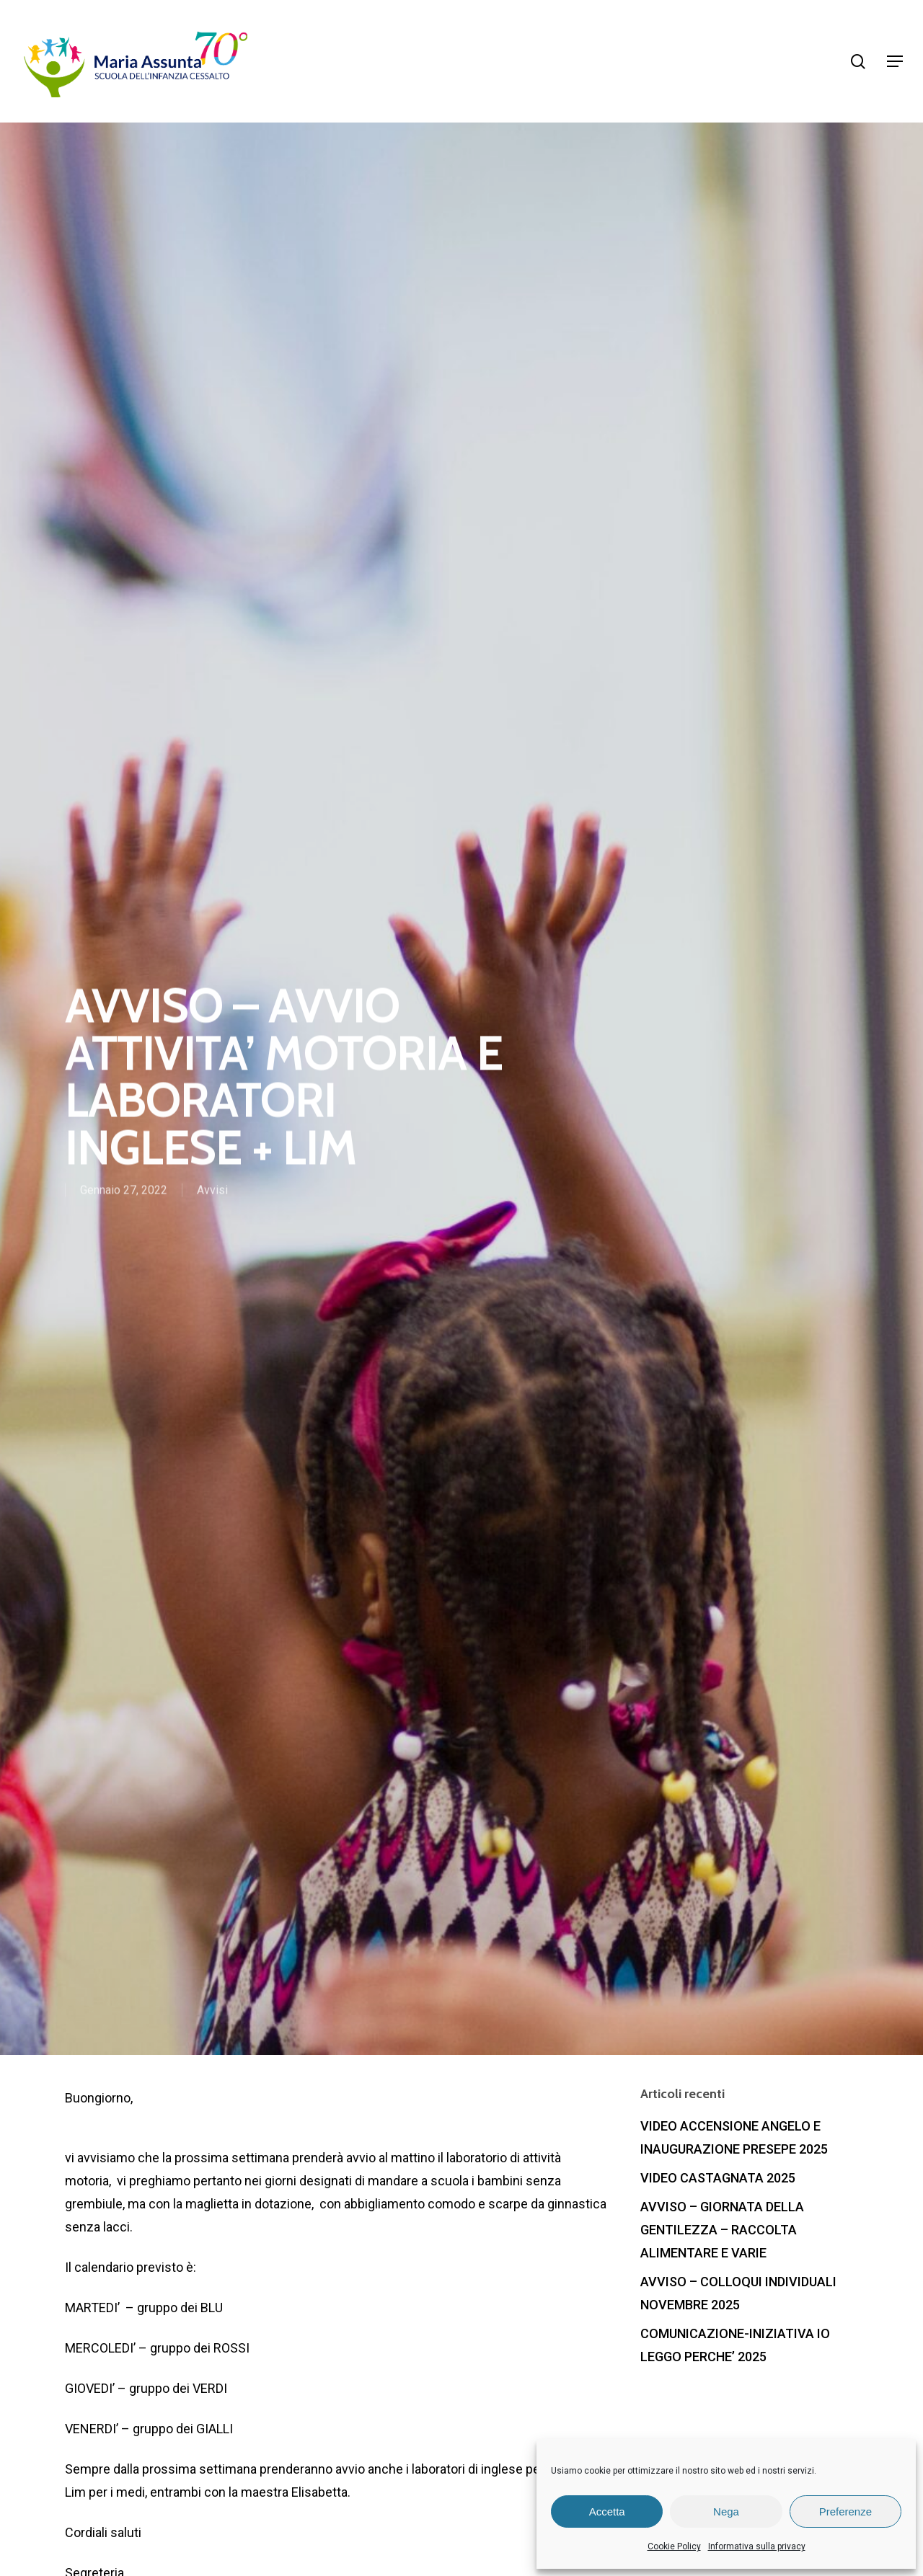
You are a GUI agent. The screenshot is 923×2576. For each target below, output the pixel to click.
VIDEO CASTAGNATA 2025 (717, 2177)
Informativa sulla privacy (756, 2546)
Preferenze (845, 2511)
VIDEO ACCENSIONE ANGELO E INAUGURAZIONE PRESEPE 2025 (734, 2137)
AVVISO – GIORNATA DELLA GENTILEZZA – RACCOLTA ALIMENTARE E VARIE (722, 2229)
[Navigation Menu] (895, 61)
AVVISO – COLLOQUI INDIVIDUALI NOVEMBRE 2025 (738, 2293)
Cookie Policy (674, 2546)
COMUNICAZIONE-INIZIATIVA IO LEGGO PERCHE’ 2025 (735, 2345)
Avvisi (212, 1191)
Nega (726, 2511)
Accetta (607, 2511)
